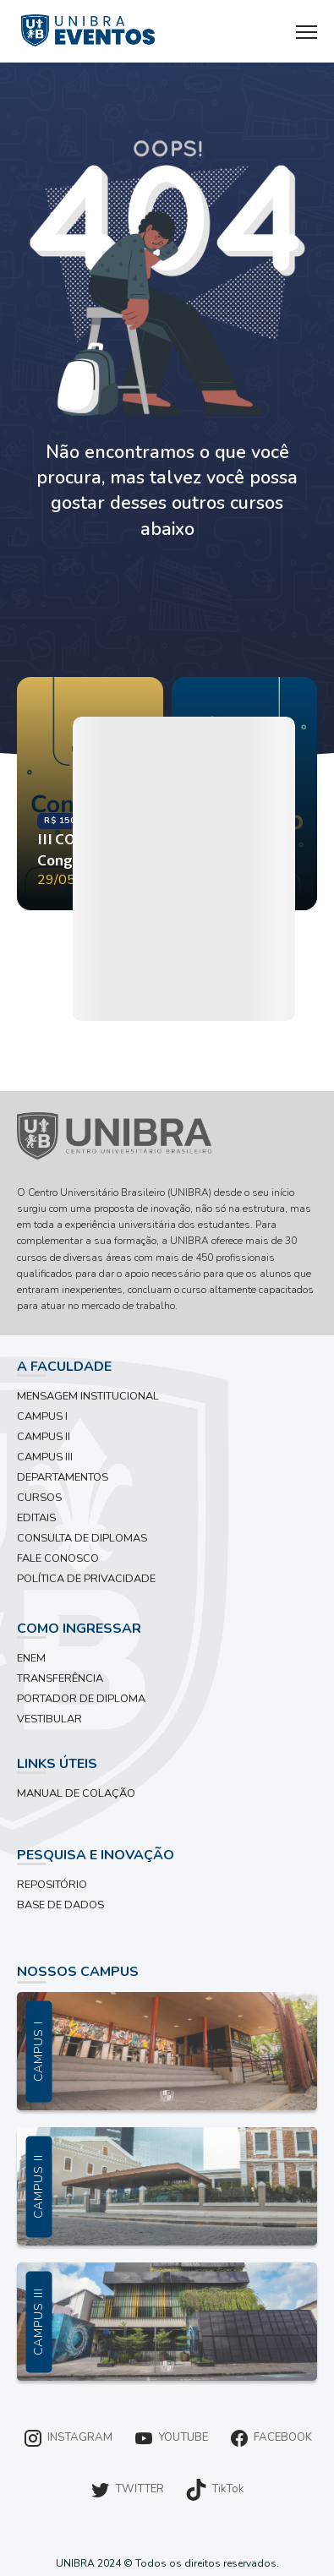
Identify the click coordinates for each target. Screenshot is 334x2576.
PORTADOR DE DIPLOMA (81, 1698)
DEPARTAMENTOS (62, 1477)
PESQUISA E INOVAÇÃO (95, 1855)
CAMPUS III (45, 1457)
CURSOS (39, 1497)
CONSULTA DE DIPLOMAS (82, 1538)
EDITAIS (36, 1517)
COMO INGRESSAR (79, 1628)
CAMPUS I (42, 1416)
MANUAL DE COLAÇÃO (76, 1793)
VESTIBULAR (49, 1719)
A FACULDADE (64, 1366)
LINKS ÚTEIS (57, 1764)
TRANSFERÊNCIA (60, 1678)
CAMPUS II (43, 1436)
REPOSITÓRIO (52, 1884)
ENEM (31, 1658)
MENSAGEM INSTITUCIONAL (88, 1396)
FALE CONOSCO (58, 1558)
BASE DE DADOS (60, 1905)
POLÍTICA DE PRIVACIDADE (86, 1578)
